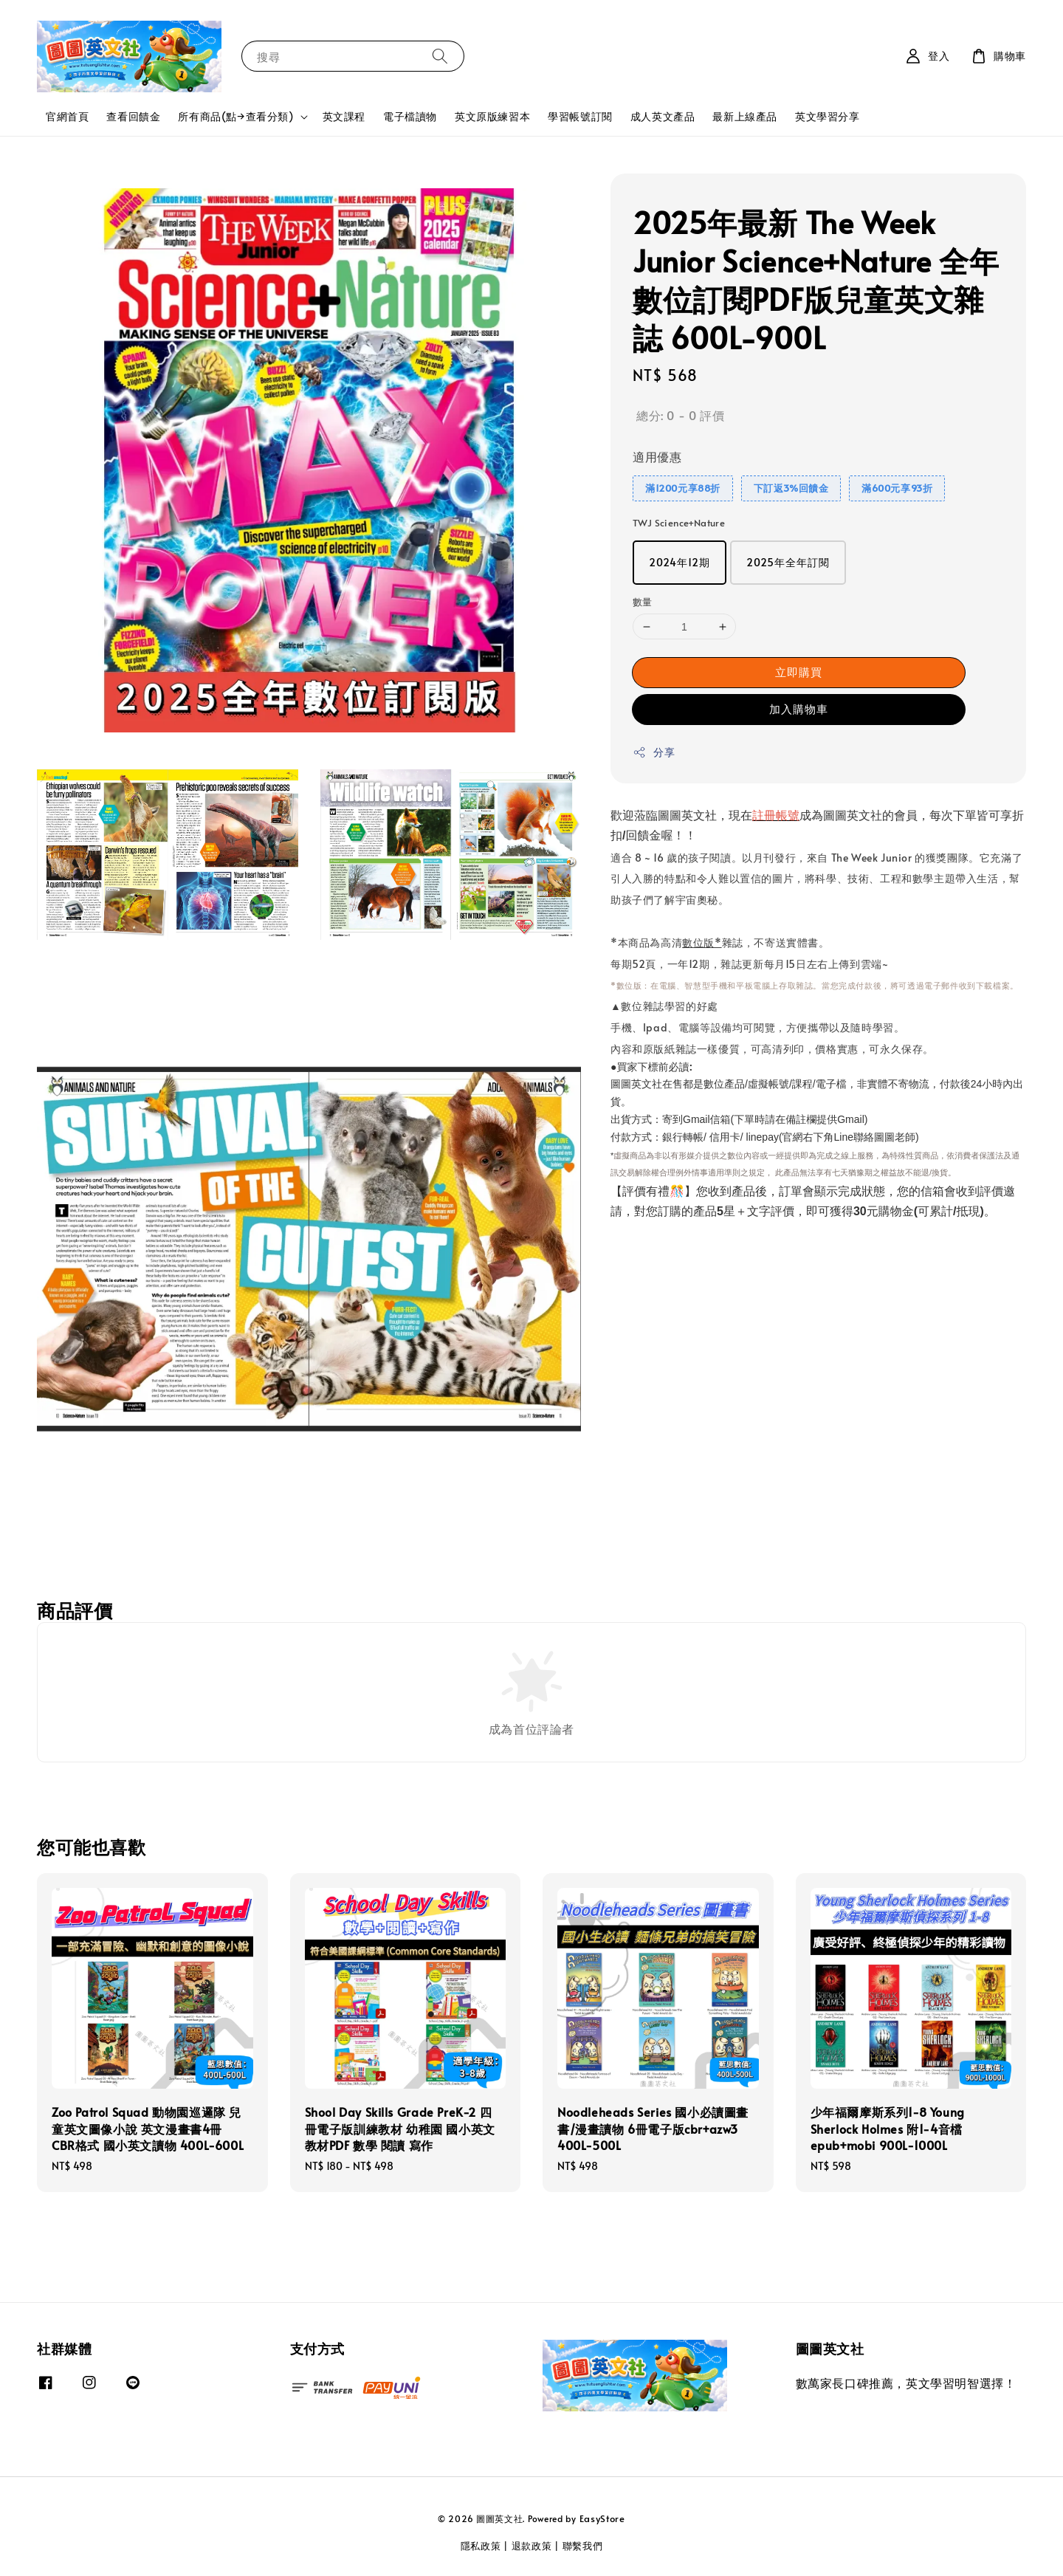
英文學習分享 (827, 116)
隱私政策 (481, 2545)
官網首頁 (67, 116)
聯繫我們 (583, 2545)
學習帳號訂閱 (580, 116)
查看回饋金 (133, 116)
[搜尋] (440, 55)
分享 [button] (654, 752)
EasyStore (602, 2518)
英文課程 (344, 116)
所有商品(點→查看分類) (235, 116)
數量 (643, 601)
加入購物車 (798, 708)
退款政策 (532, 2545)
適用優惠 (657, 456)
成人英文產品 (662, 116)
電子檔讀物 (410, 116)
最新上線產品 (744, 116)
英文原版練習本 (492, 116)
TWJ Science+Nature (679, 522)
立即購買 (798, 671)
